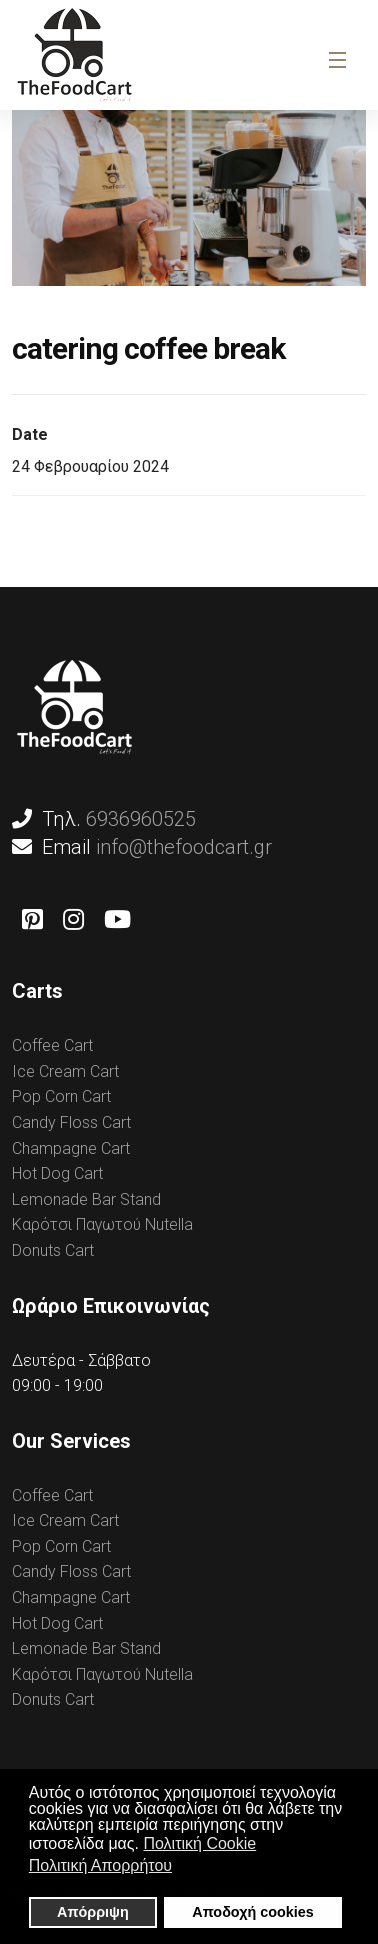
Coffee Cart (52, 1045)
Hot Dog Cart (57, 1173)
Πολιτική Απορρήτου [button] (100, 1865)
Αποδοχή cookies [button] (252, 1912)
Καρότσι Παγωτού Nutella (102, 1224)
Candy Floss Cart (71, 1122)
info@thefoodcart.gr (184, 847)
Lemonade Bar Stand (86, 1199)
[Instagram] (73, 920)
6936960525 (141, 819)
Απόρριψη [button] (93, 1912)
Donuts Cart (53, 1250)
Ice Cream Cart (65, 1071)
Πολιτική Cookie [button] (199, 1843)
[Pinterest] (32, 920)
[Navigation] (336, 60)
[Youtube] (117, 920)
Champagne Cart (71, 1148)
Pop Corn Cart (61, 1096)
